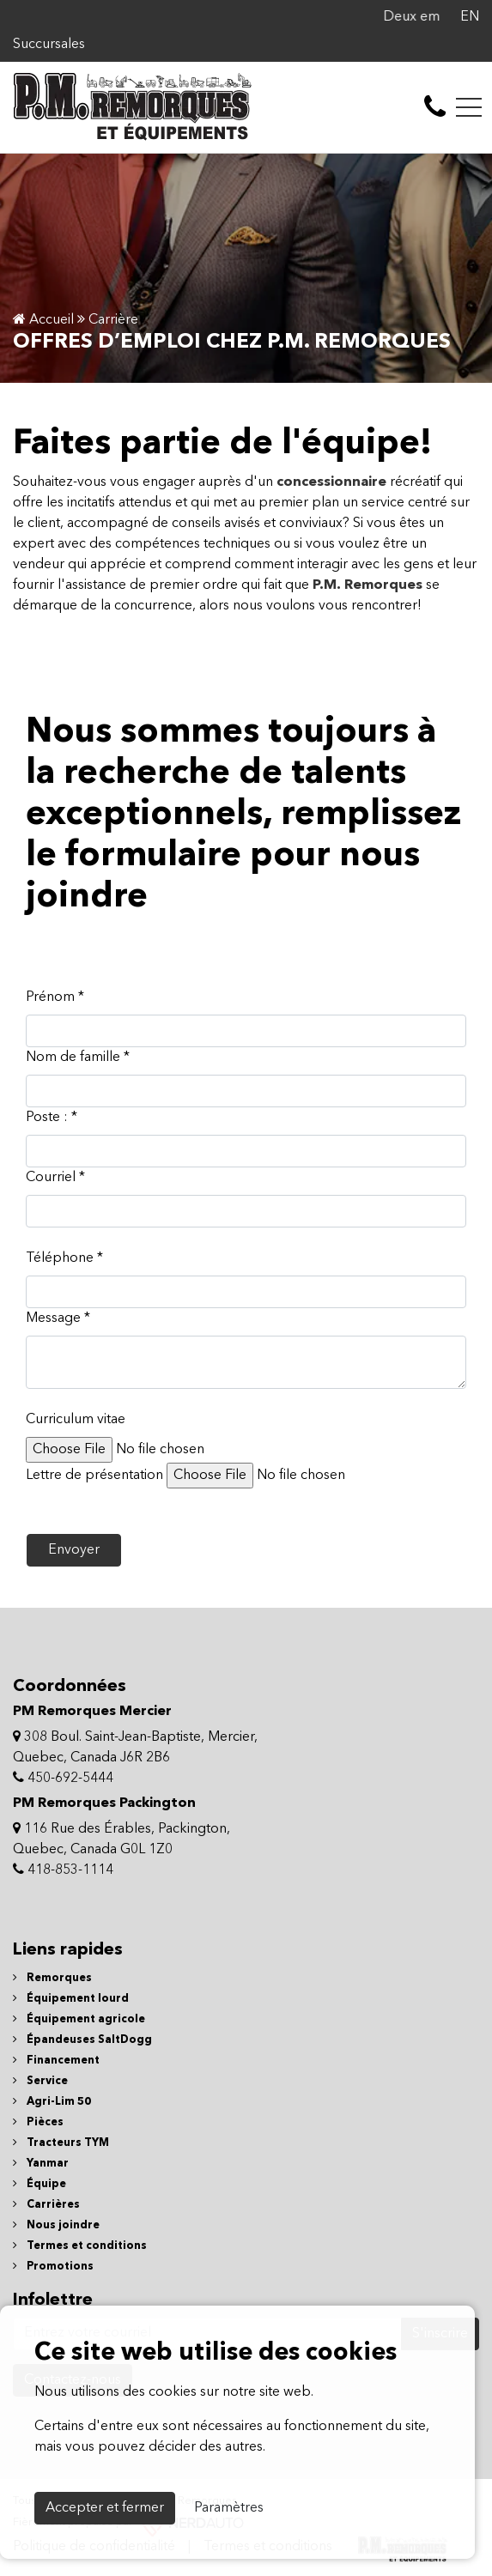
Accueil (43, 320)
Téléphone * (64, 1258)
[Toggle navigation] (469, 107)
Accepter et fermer (105, 2508)
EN (469, 17)
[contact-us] (435, 107)
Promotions (53, 2266)
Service (40, 2081)
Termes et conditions (80, 2246)
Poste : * (51, 1117)
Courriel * (55, 1178)
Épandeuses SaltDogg (82, 2040)
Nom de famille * (78, 1057)
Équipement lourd (71, 1998)
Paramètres (229, 2508)
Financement (56, 2060)
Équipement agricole (79, 2019)
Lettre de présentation (94, 1475)
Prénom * (55, 997)
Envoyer (74, 1550)
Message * (58, 1318)
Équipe (39, 2184)
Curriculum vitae (75, 1420)
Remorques (52, 1978)
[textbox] (246, 1362)
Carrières (46, 2204)
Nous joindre (56, 2225)
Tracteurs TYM (61, 2143)
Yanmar (41, 2163)
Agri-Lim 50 (52, 2101)
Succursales (49, 45)
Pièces (38, 2122)
